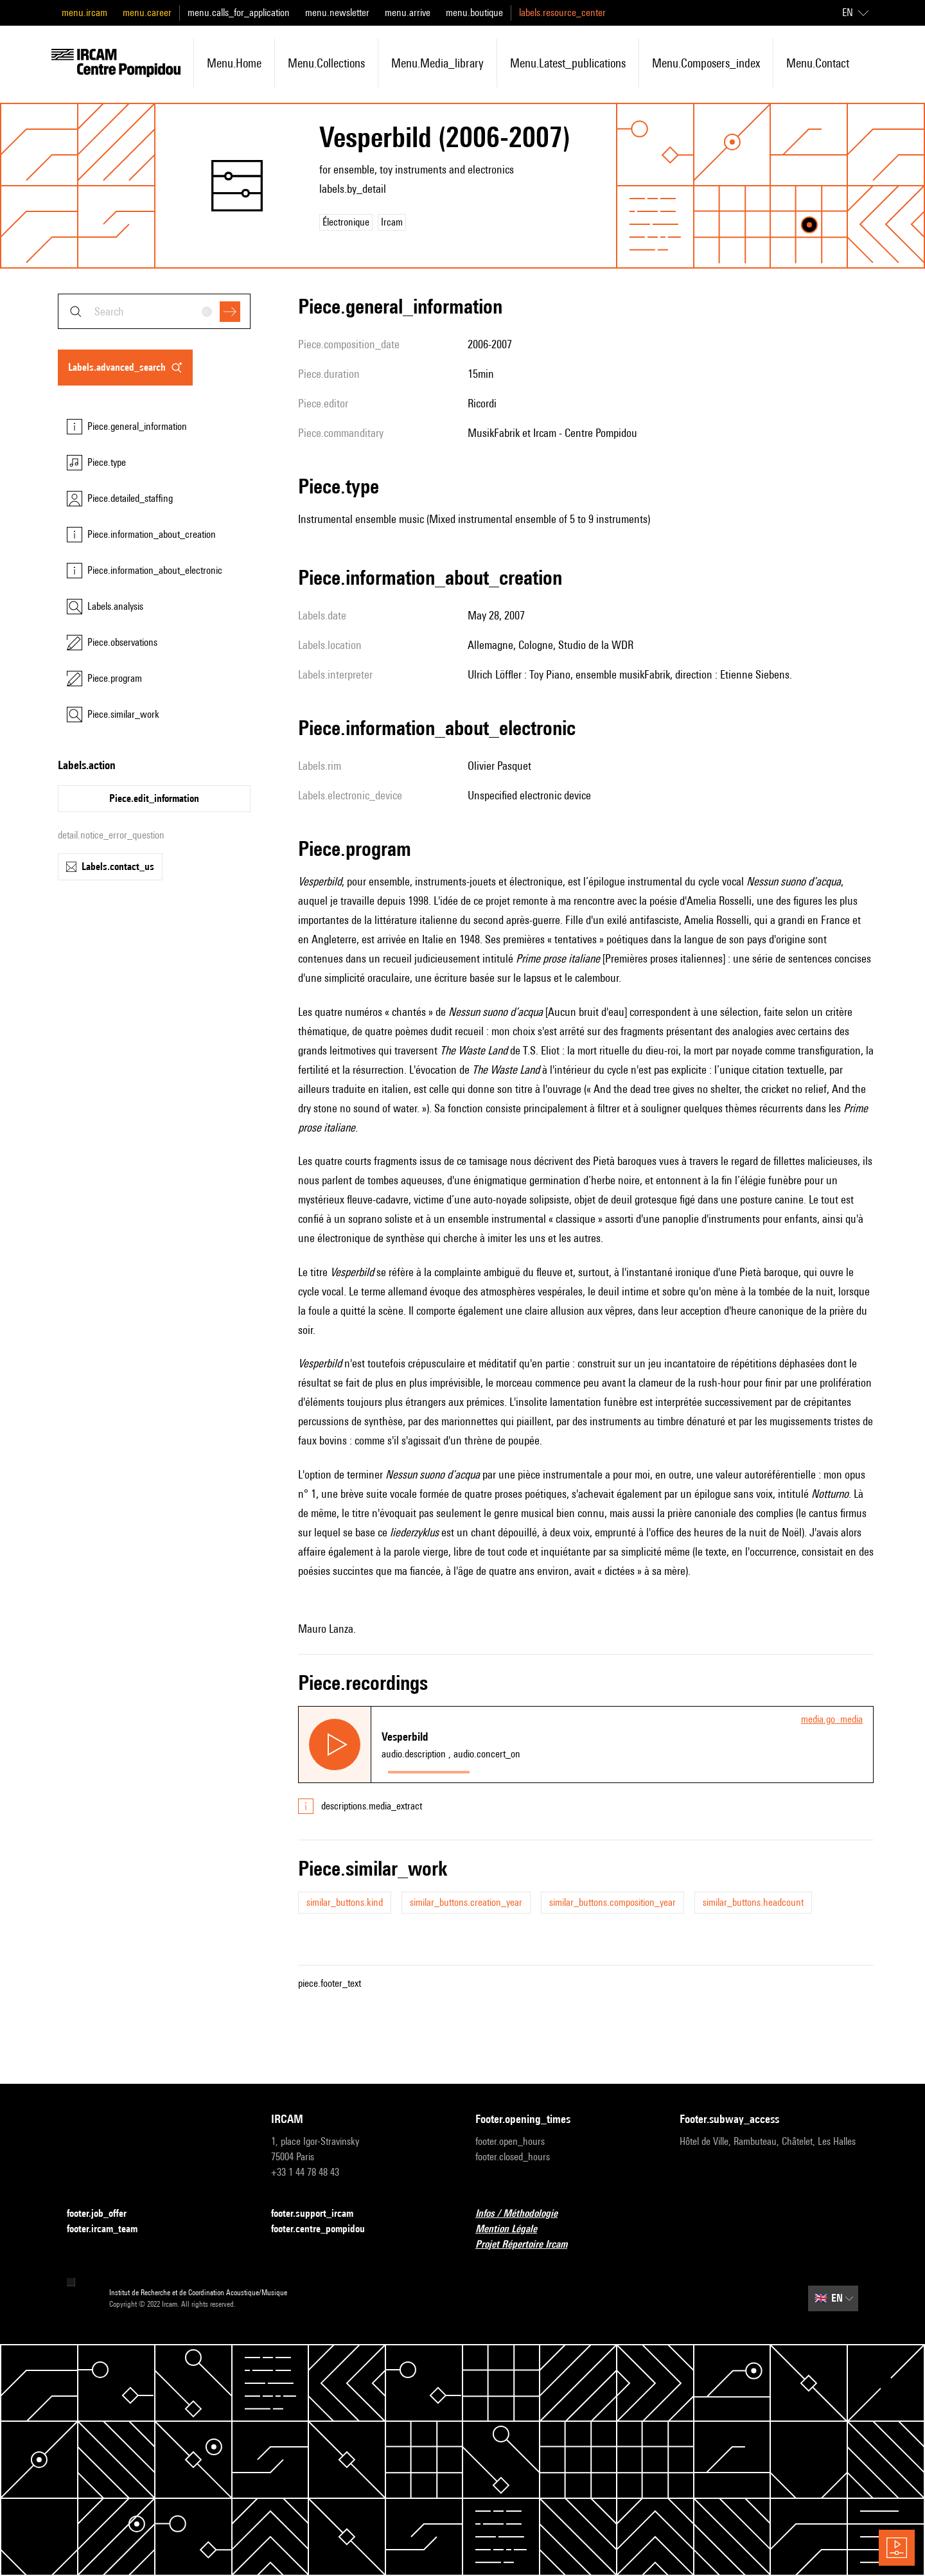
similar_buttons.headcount (753, 1902)
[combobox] (154, 311)
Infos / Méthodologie (524, 2214)
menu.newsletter (337, 12)
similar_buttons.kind (344, 1902)
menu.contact (817, 63)
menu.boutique (474, 12)
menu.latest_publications (568, 63)
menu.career (147, 12)
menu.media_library (437, 63)
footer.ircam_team (110, 2229)
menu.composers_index (706, 63)
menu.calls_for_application (239, 12)
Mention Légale (513, 2229)
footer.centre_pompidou (325, 2229)
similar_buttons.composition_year (612, 1902)
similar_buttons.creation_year (466, 1902)
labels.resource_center (562, 12)
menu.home (234, 63)
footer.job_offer (104, 2214)
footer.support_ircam (320, 2214)
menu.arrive (407, 12)
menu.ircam (84, 12)
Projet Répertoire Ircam (529, 2245)
